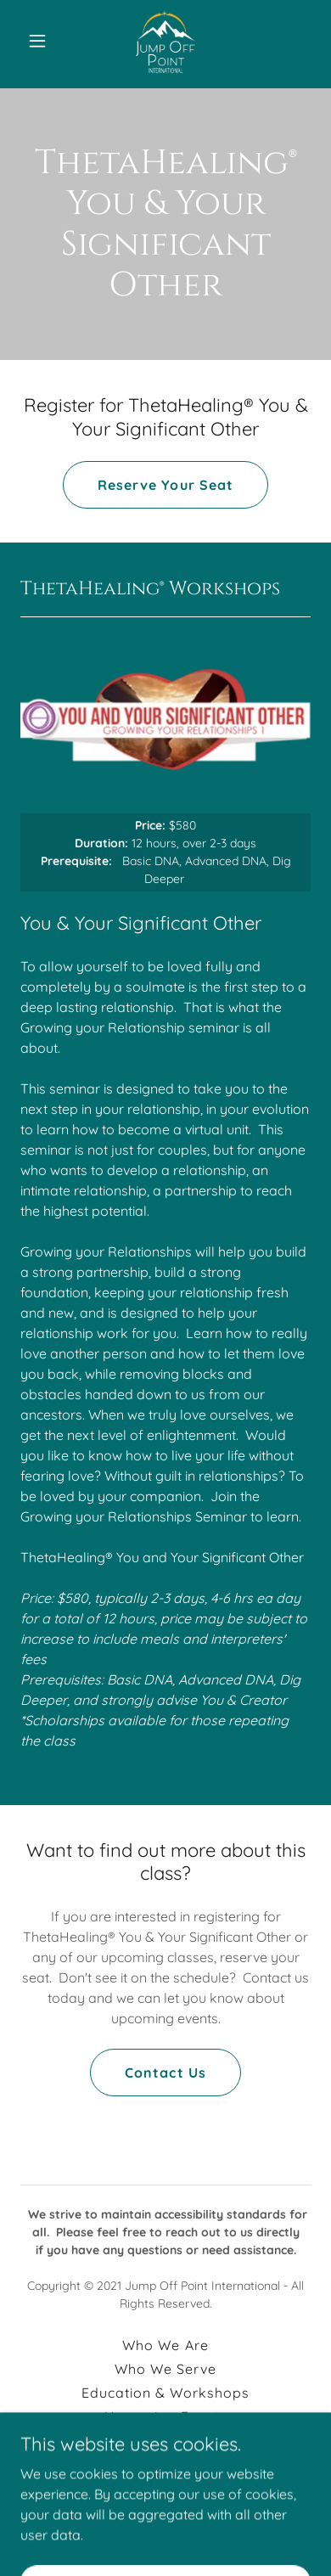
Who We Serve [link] (165, 2368)
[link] (165, 41)
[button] (42, 41)
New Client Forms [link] (165, 2440)
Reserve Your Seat (165, 484)
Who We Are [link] (165, 2345)
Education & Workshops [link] (165, 2392)
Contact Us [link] (165, 2463)
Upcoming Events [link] (165, 2416)
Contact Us (165, 2072)
